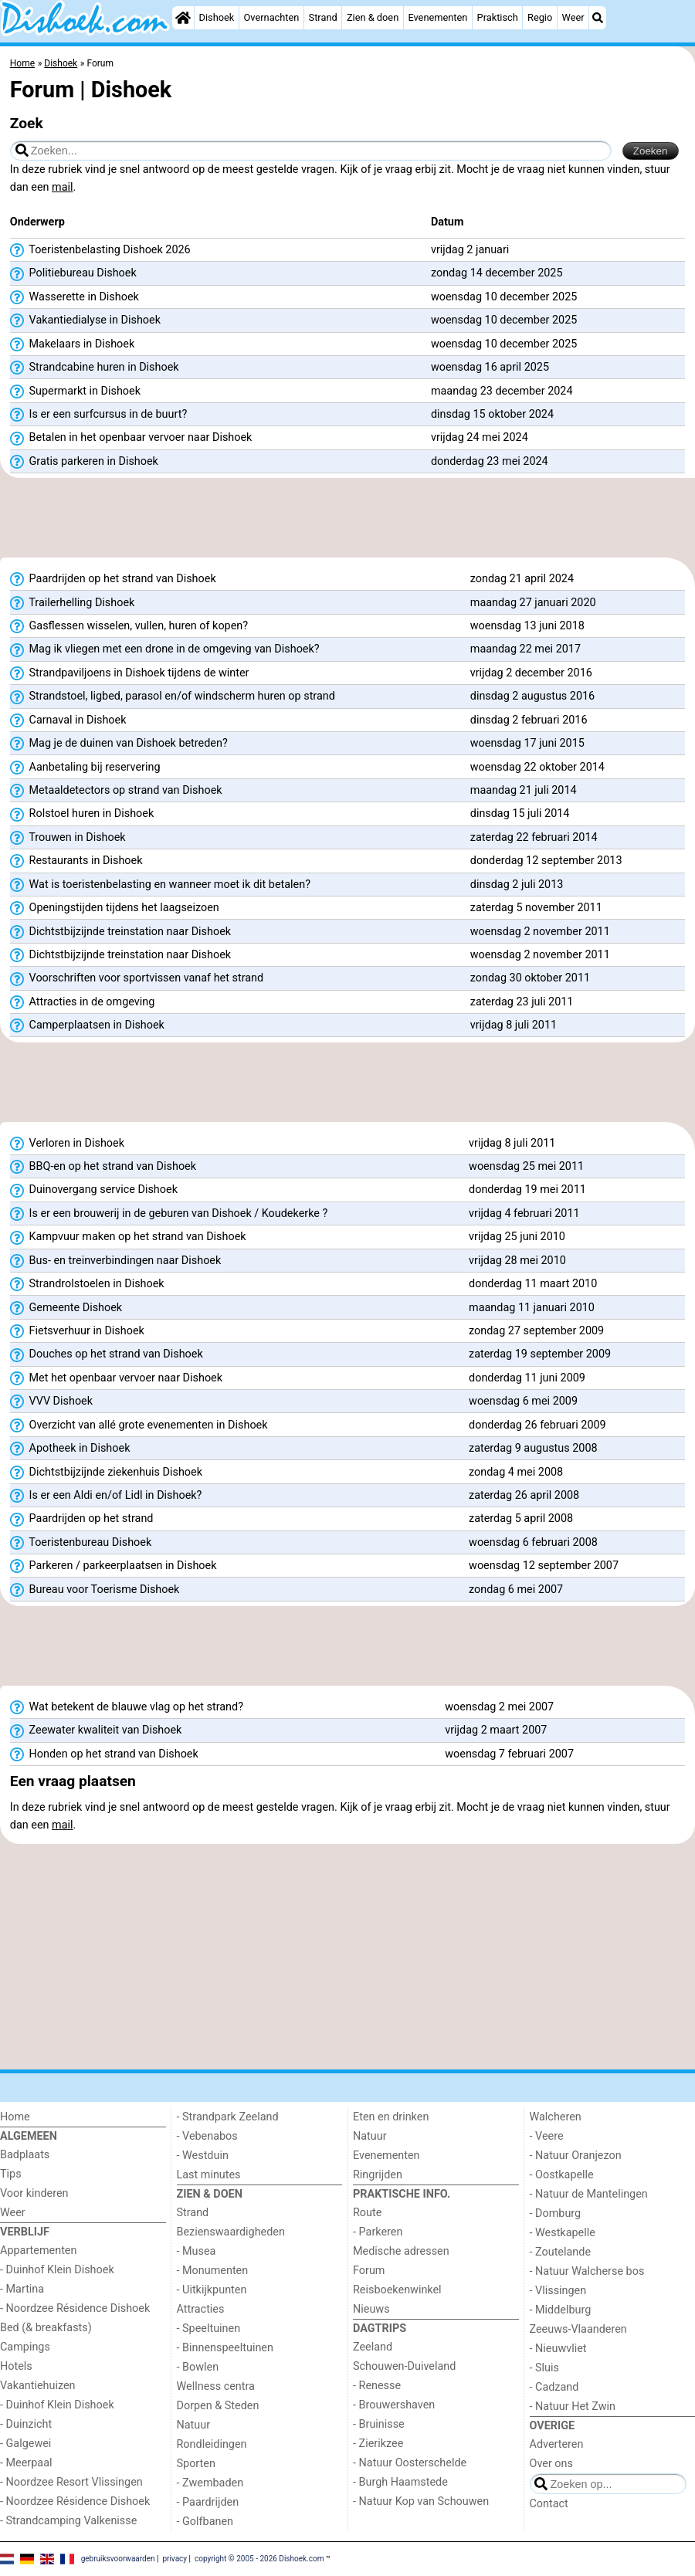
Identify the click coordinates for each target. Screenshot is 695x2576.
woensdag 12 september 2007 (544, 1565)
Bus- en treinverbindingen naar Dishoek (116, 1261)
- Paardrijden (208, 2502)
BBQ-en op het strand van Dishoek (103, 1167)
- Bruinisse (379, 2424)
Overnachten (272, 17)
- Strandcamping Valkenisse (68, 2520)
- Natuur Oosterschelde (409, 2462)
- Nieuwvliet (558, 2348)
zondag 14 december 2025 (497, 273)
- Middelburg (561, 2310)
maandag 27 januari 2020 (533, 602)
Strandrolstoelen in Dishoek (87, 1284)
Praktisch (497, 17)
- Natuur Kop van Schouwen (421, 2501)
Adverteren (557, 2444)
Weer (572, 17)
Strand (323, 17)
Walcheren (555, 2117)
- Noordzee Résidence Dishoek (75, 2308)
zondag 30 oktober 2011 (530, 978)
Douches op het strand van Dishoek (106, 1354)
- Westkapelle (562, 2232)
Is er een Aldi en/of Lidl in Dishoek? (106, 1496)
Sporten (196, 2463)
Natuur (194, 2425)
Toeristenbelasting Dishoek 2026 (100, 250)
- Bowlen (198, 2367)
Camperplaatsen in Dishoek (87, 1025)
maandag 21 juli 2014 (523, 790)
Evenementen (437, 17)
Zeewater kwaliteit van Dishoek (96, 1730)
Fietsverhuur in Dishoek (77, 1331)
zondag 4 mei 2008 (516, 1472)
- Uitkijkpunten (212, 2289)
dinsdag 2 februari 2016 (529, 720)
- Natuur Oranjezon (576, 2155)
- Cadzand (554, 2387)
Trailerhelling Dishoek (72, 603)
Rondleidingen (212, 2444)
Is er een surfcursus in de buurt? (98, 415)
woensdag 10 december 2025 (504, 296)
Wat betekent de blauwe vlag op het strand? (126, 1707)
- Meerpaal (26, 2462)
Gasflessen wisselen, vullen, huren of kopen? (129, 626)
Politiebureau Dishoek (73, 273)
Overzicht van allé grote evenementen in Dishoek (139, 1425)
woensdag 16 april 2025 (490, 367)
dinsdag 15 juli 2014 (520, 813)
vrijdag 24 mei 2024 (479, 437)
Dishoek (217, 17)
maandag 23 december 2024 (502, 391)
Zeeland (372, 2347)
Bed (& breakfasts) (46, 2327)
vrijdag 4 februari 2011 (524, 1213)
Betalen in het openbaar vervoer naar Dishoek (131, 438)
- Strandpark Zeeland (228, 2117)
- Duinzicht (26, 2424)
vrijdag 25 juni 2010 (517, 1236)
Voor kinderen (34, 2193)
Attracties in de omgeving (82, 1002)
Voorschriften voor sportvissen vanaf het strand (136, 978)
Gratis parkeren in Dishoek (84, 462)
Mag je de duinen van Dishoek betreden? (119, 744)
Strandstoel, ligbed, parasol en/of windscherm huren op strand (172, 696)
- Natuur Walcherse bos (587, 2271)
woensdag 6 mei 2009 (523, 1401)
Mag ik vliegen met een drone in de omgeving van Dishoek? (165, 649)
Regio (539, 17)
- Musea (196, 2251)
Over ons (551, 2463)
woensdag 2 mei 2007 (499, 1706)
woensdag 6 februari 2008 (533, 1542)
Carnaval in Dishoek (68, 720)
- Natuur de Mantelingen (589, 2194)
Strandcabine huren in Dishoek (94, 368)
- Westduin (203, 2155)
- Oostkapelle (562, 2174)
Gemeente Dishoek (66, 1308)
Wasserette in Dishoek (74, 297)
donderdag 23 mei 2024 (489, 461)
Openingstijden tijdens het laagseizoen (114, 908)
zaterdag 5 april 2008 (521, 1518)
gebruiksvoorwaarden (118, 2558)
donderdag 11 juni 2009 (527, 1378)
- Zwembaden (210, 2483)
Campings (25, 2347)
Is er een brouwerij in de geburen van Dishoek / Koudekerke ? (169, 1214)
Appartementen (38, 2250)
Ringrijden (377, 2174)
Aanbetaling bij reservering (85, 767)
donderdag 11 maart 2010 (533, 1283)
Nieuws (371, 2309)
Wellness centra (216, 2386)
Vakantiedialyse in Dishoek (85, 320)
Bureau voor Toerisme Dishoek (95, 1590)
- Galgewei (25, 2443)
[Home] (183, 17)
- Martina (22, 2289)
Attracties (201, 2309)
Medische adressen (401, 2251)
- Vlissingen (558, 2290)
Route (367, 2212)
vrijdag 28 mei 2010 (517, 1260)
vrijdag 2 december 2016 (531, 673)
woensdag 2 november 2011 (540, 931)
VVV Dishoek (51, 1401)
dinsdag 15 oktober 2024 (492, 414)
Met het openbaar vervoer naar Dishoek (116, 1378)
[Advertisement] (347, 523)
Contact (549, 2503)
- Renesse (377, 2385)
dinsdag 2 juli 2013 (517, 884)
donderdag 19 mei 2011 (527, 1189)
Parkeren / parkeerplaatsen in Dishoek (113, 1566)
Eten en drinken (391, 2117)
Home (15, 2117)
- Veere (547, 2136)
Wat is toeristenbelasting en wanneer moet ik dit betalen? (160, 885)
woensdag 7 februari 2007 (509, 1754)
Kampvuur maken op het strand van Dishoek (128, 1237)
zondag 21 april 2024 (522, 578)
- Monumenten (213, 2270)
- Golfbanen (205, 2521)
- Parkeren (377, 2232)
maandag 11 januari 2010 (532, 1307)
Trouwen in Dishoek (68, 838)
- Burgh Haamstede (400, 2482)
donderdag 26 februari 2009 (537, 1425)
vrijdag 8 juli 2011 (513, 1025)
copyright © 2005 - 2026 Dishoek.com (259, 2558)
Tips (11, 2174)
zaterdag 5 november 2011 (536, 907)
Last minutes (209, 2174)
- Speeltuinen (209, 2328)
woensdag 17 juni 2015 (527, 743)
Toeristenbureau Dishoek (80, 1543)
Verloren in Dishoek (67, 1144)
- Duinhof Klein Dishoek (57, 2269)
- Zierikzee (378, 2443)
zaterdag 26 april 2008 (524, 1495)
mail (62, 187)
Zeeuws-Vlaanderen (578, 2329)
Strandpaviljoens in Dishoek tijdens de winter (129, 673)
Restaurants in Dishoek (76, 861)
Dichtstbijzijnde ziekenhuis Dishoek (106, 1473)
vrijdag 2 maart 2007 (496, 1730)
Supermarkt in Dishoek (75, 391)
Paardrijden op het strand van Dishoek (113, 579)
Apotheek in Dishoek (70, 1449)
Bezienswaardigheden (231, 2232)
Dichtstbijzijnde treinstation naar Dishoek (120, 932)
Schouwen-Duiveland (404, 2366)
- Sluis (544, 2367)
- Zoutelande (561, 2252)
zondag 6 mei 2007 (516, 1589)
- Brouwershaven (394, 2405)
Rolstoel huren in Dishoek (82, 814)
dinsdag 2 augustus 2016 (532, 696)
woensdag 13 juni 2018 (527, 625)
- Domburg (555, 2213)
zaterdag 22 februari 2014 (534, 837)
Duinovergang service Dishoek (94, 1190)
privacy (174, 2558)
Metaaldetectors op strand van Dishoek (116, 791)
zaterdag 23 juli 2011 (522, 1001)
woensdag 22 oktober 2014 (537, 767)
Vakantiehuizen (38, 2385)
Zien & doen (372, 17)
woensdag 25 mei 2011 (526, 1166)
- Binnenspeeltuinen (225, 2347)
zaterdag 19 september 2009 (540, 1354)
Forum (369, 2270)
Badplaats (24, 2154)
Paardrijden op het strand (82, 1519)
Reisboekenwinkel (397, 2289)
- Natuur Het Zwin (573, 2406)
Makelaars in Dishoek (72, 344)
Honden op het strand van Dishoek (104, 1754)
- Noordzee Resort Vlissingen (71, 2482)
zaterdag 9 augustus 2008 (533, 1448)
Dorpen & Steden (218, 2405)
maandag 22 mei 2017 (525, 649)
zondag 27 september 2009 (536, 1330)
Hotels (16, 2366)
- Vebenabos (207, 2136)
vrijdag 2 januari (470, 249)
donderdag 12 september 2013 (546, 860)
